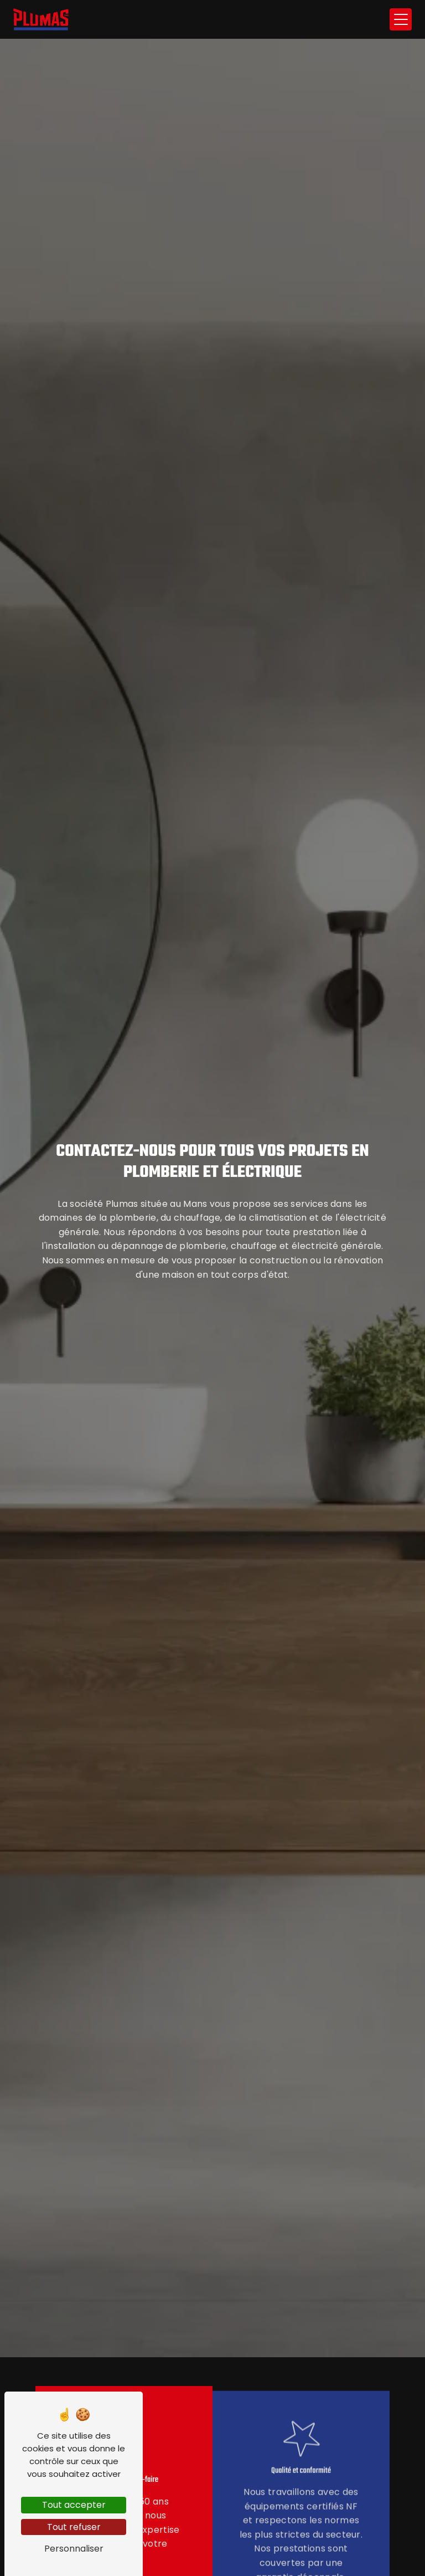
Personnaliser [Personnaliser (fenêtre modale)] (73, 2548)
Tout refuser (74, 2527)
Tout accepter (74, 2504)
